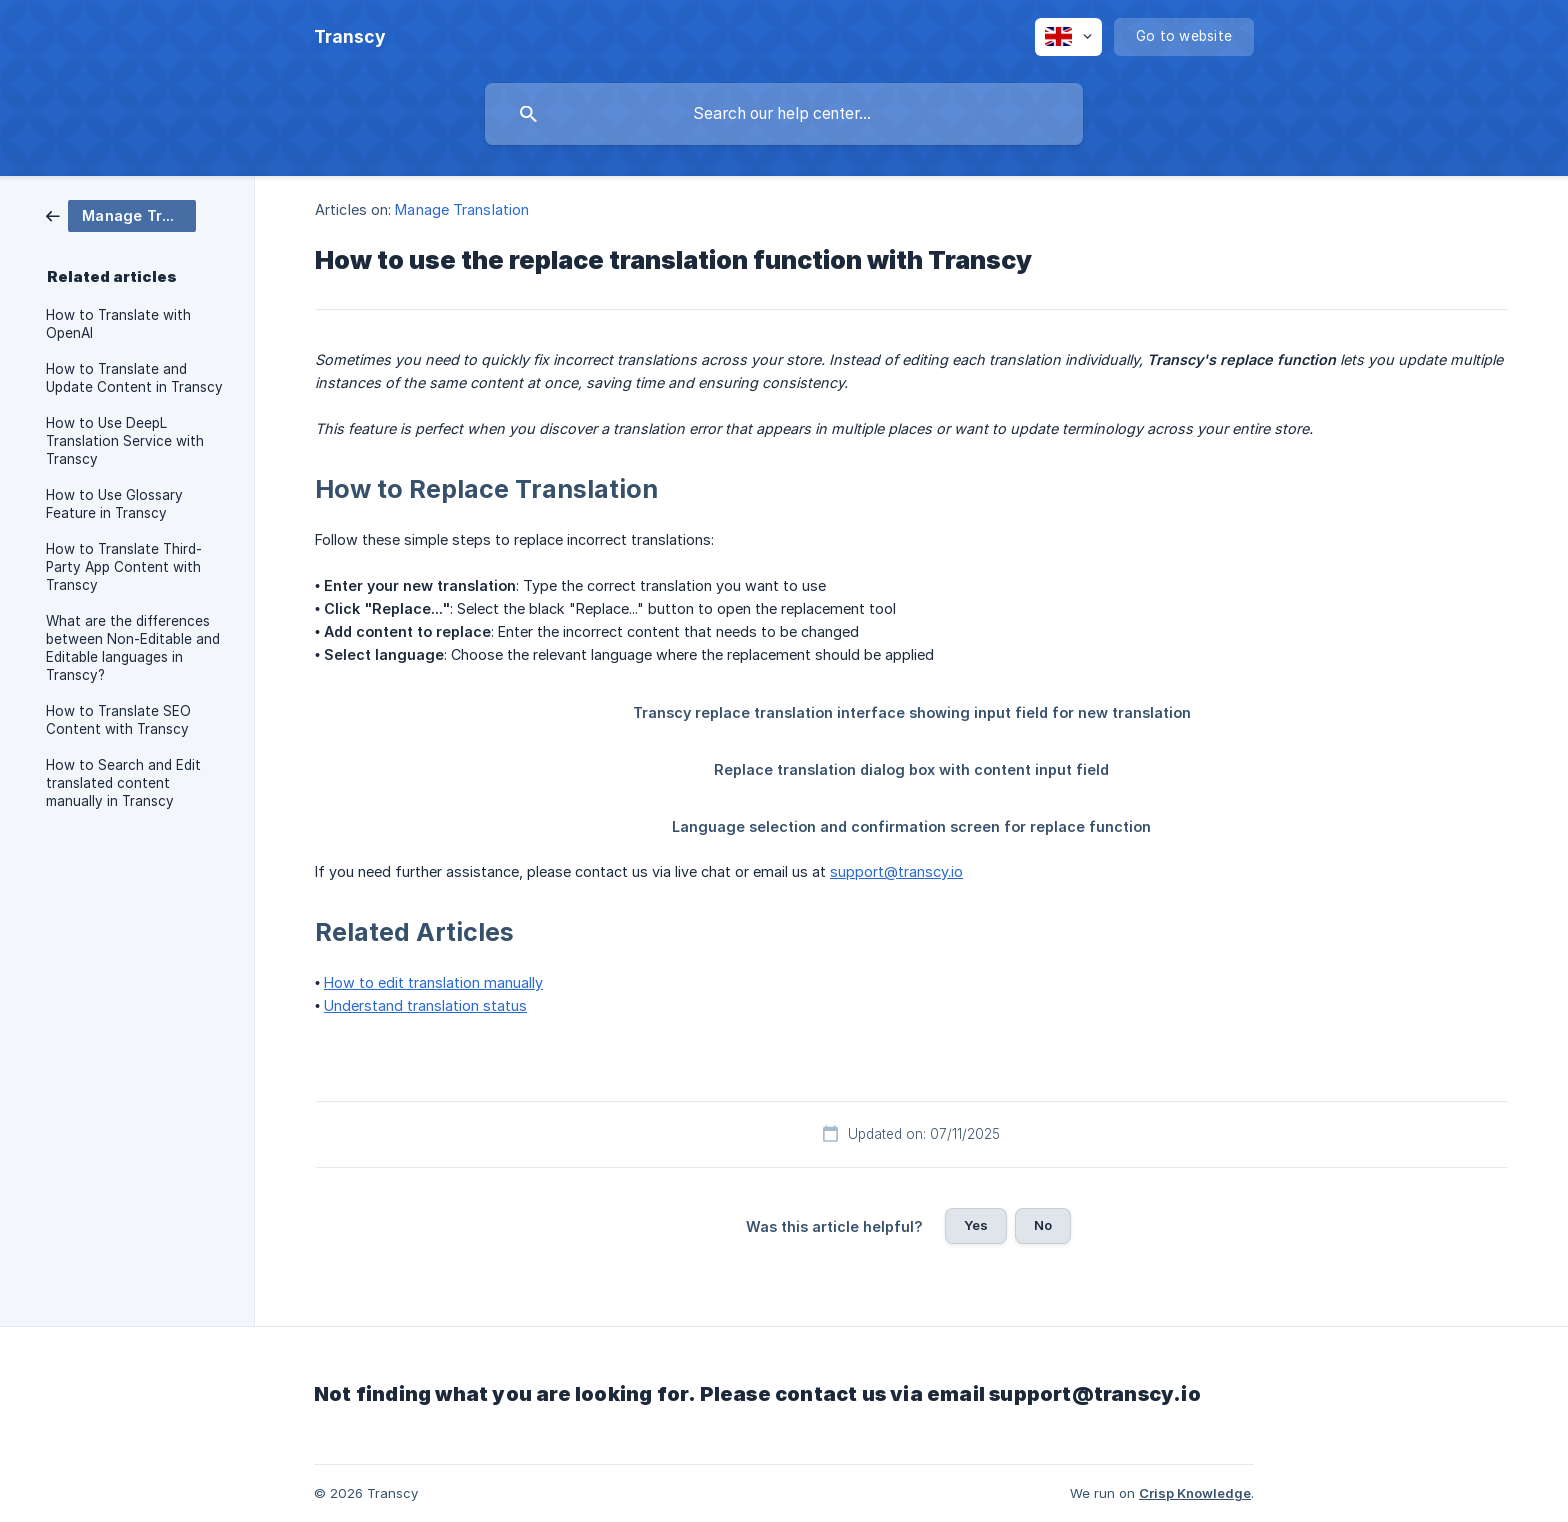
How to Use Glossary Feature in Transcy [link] (114, 504)
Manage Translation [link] (462, 209)
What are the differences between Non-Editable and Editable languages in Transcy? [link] (133, 648)
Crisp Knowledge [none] (1195, 1493)
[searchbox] (784, 114)
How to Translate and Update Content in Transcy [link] (134, 378)
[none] (350, 37)
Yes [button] (976, 1225)
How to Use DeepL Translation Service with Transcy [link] (125, 441)
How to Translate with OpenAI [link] (118, 324)
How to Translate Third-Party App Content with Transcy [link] (124, 567)
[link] (121, 214)
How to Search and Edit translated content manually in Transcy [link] (123, 783)
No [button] (1043, 1225)
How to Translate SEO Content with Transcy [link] (118, 720)
